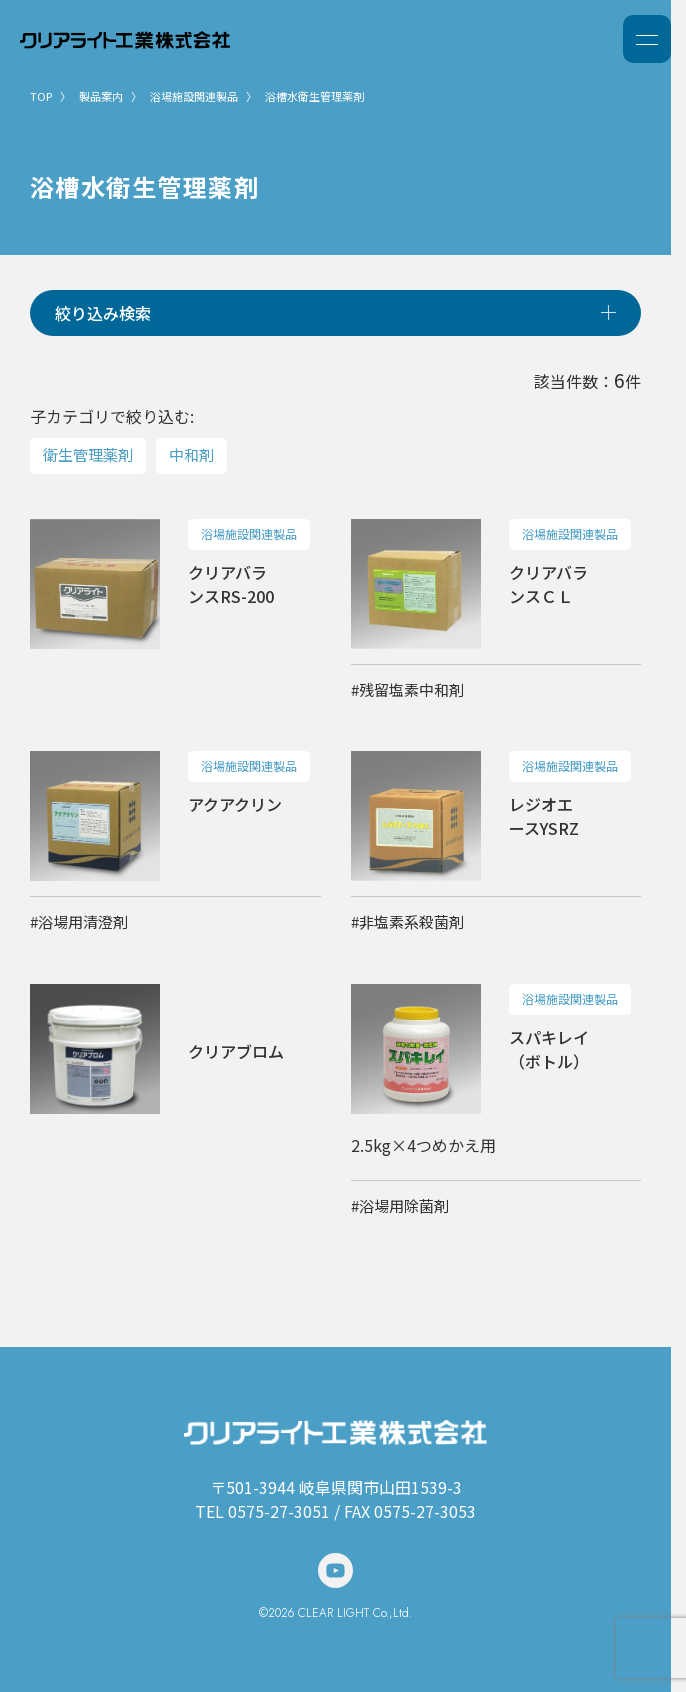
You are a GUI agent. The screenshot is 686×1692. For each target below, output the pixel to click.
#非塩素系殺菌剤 (407, 921)
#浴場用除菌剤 (400, 1205)
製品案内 (101, 96)
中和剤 (191, 454)
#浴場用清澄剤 (79, 921)
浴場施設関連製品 (194, 96)
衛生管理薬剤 (88, 454)
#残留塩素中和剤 (407, 689)
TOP (41, 96)
